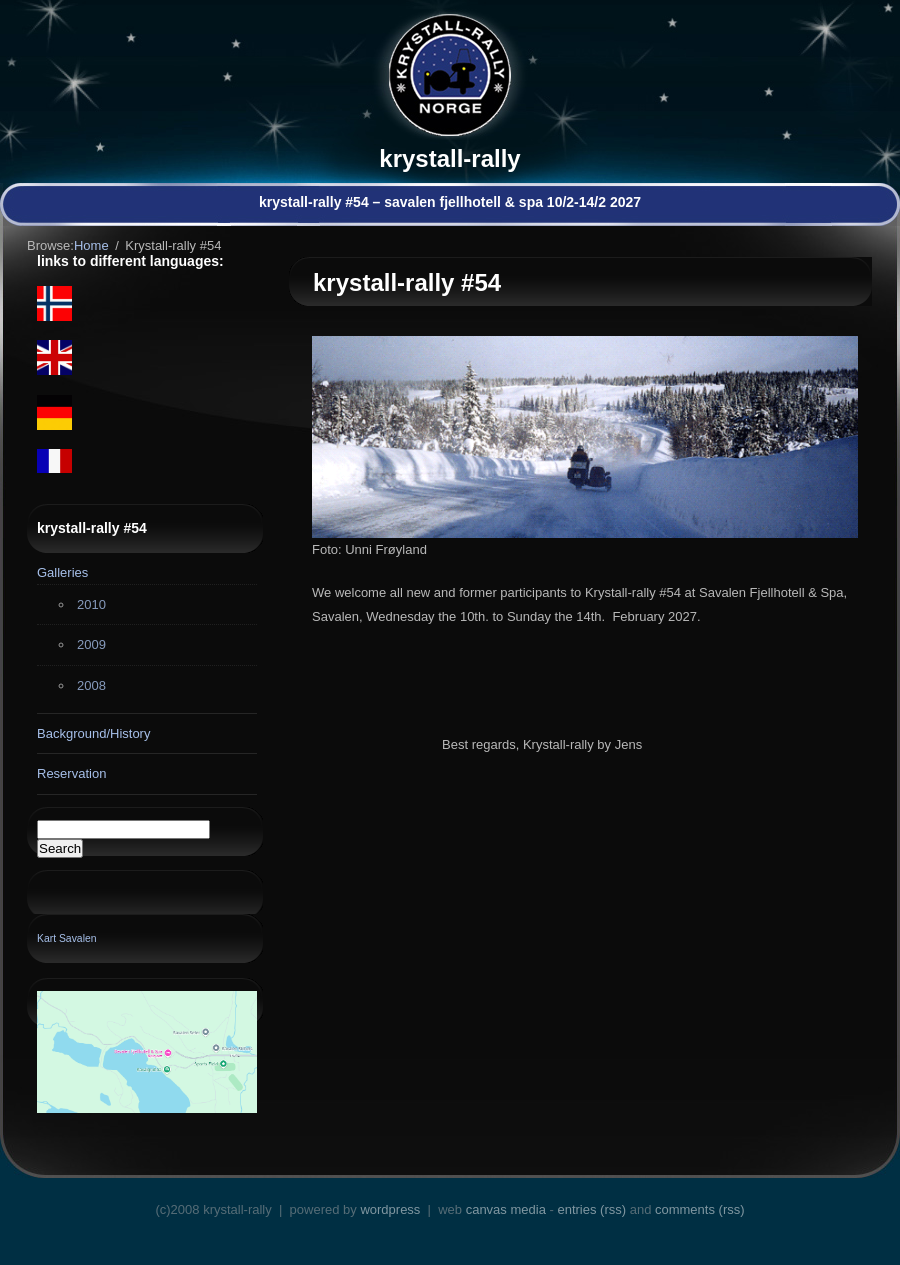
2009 (91, 644)
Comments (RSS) (700, 1209)
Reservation (71, 773)
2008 (91, 685)
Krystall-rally (449, 158)
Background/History (93, 733)
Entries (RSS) (591, 1209)
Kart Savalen (67, 938)
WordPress (390, 1209)
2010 (91, 604)
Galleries (62, 572)
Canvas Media (506, 1209)
